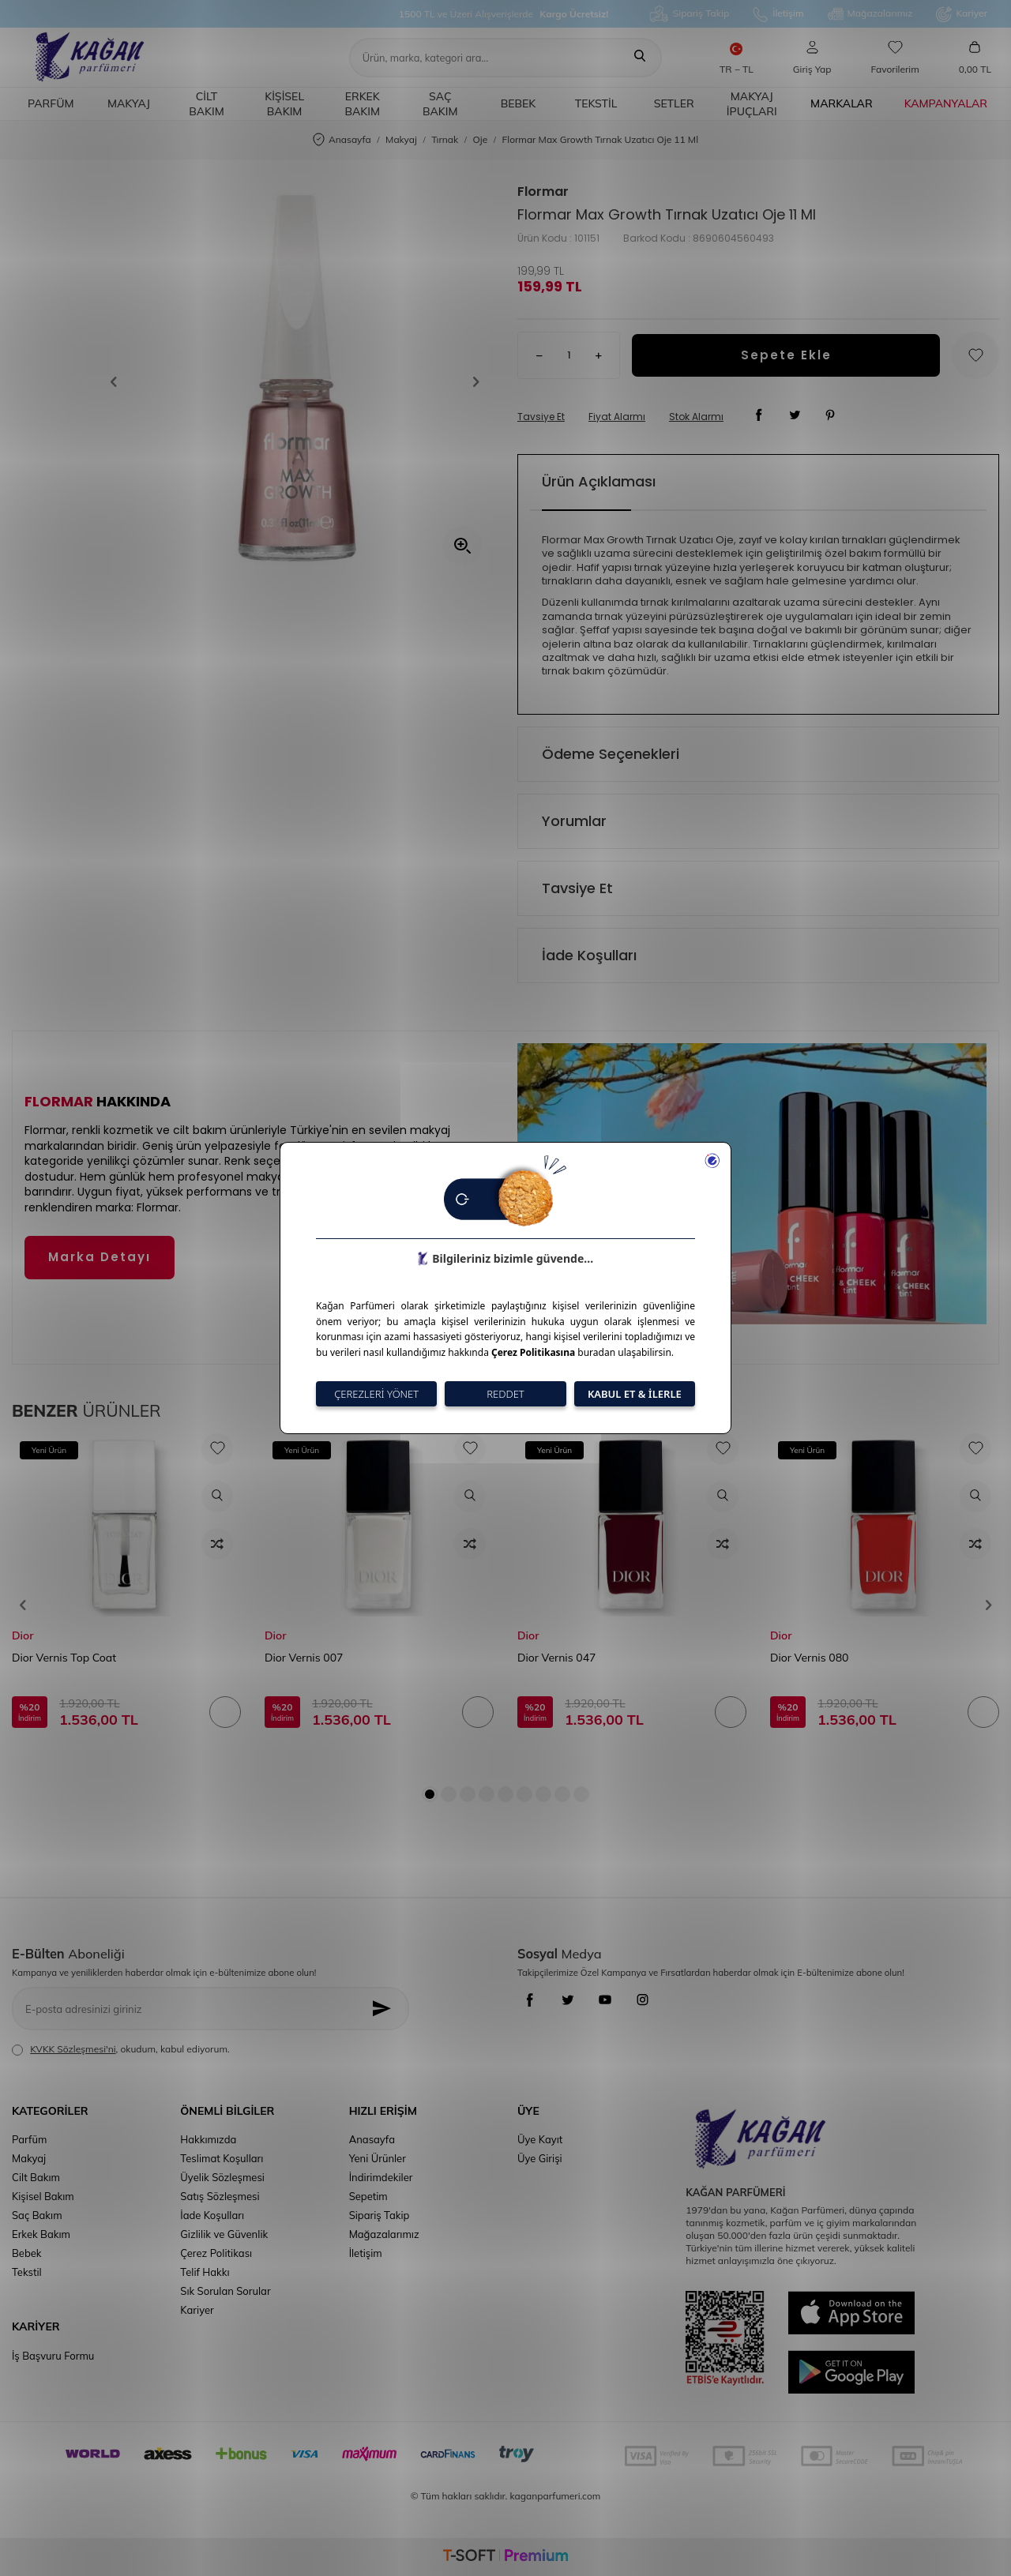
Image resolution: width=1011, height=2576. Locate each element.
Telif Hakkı (204, 2272)
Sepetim (368, 2196)
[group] (295, 381)
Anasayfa (342, 140)
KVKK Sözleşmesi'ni (72, 2049)
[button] (119, 382)
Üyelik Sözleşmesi (222, 2177)
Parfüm (50, 103)
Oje (480, 139)
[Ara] (640, 57)
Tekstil (596, 103)
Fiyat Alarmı (616, 417)
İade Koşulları (589, 955)
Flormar (543, 192)
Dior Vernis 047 (556, 1657)
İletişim (778, 14)
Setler (674, 103)
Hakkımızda (208, 2139)
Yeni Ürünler (377, 2158)
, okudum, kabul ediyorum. (121, 2049)
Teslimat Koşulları (221, 2158)
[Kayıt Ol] (386, 2008)
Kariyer (961, 14)
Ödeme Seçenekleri (610, 754)
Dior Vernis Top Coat (64, 1657)
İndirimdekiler (381, 2177)
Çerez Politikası (216, 2253)
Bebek (518, 103)
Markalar (841, 103)
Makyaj (128, 103)
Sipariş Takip (689, 14)
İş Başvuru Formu (53, 2355)
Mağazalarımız (870, 14)
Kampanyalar (945, 103)
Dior (22, 1635)
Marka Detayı (99, 1257)
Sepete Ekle (786, 355)
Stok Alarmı (696, 417)
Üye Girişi (539, 2158)
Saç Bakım (440, 103)
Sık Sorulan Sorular (225, 2291)
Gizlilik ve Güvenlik (224, 2234)
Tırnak (444, 139)
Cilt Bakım (206, 103)
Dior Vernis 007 (304, 1657)
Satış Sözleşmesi (219, 2196)
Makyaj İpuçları (752, 103)
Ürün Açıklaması (599, 481)
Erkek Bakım (362, 103)
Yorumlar (574, 821)
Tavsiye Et (541, 417)
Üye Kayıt (539, 2139)
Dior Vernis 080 (809, 1657)
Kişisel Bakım (284, 103)
